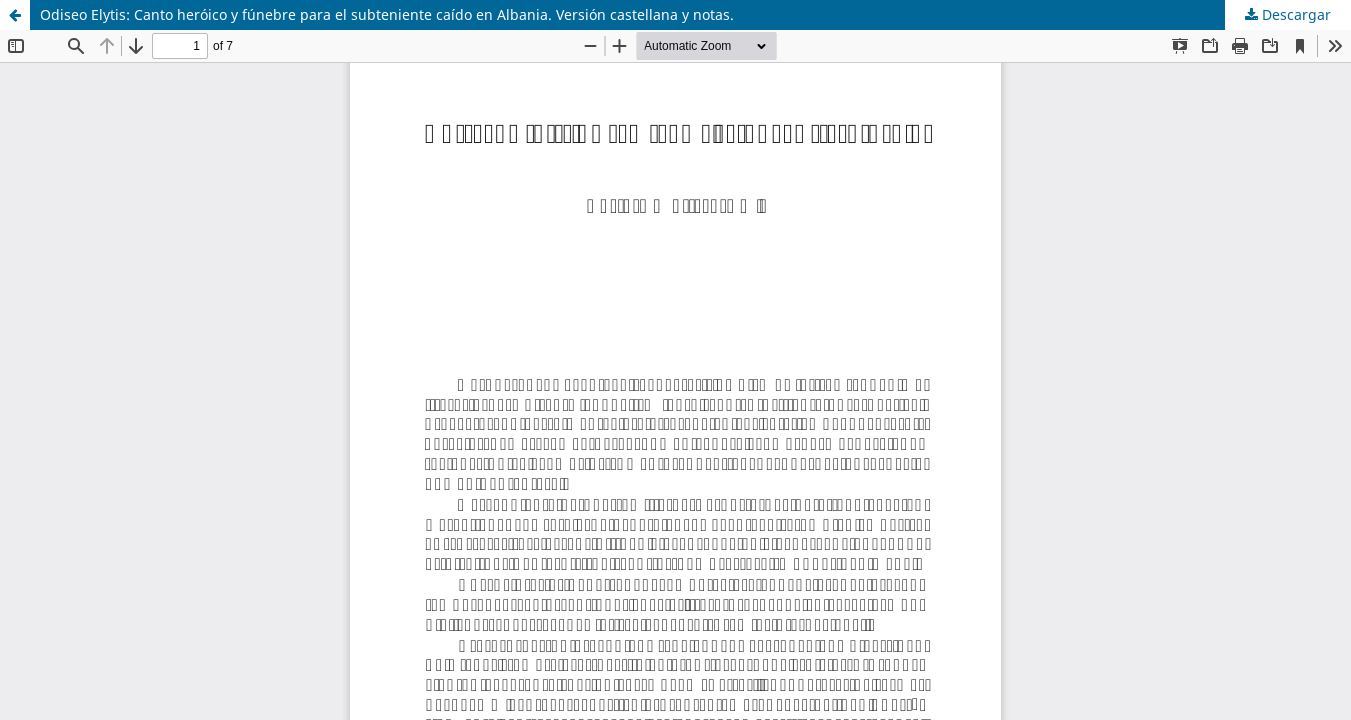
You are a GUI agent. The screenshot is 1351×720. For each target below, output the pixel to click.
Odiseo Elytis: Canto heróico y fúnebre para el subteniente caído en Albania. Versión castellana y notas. (387, 14)
